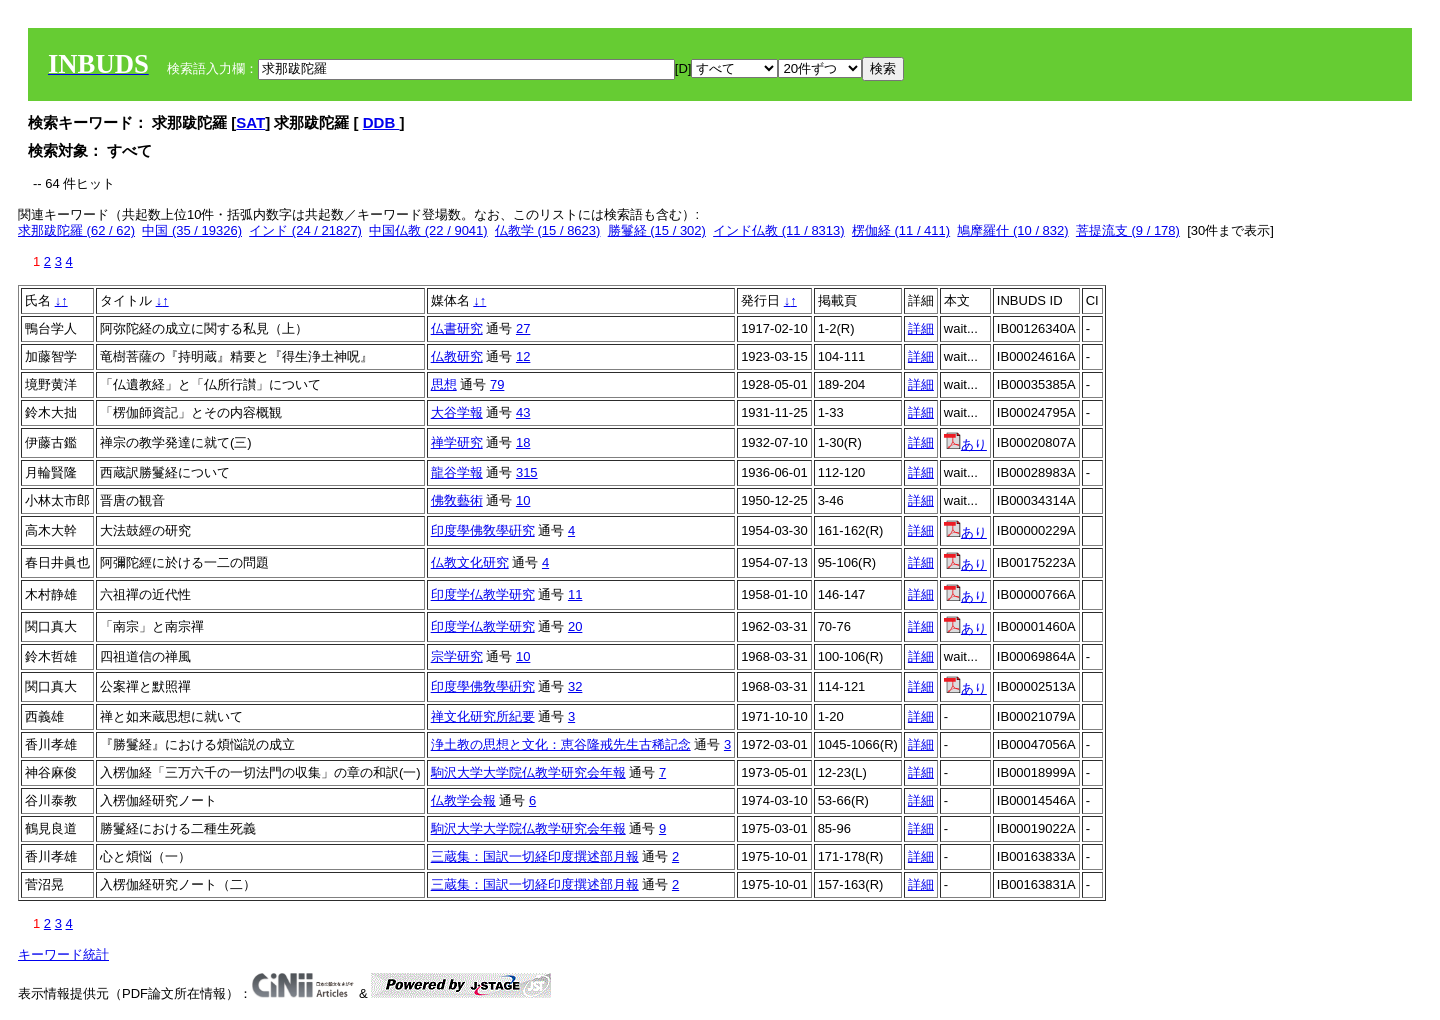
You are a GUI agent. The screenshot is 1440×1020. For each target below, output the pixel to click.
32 (575, 686)
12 (523, 356)
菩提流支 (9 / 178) (1128, 230)
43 (523, 412)
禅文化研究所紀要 (483, 716)
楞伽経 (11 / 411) (901, 230)
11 (575, 594)
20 (575, 626)
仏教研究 (457, 356)
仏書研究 (457, 328)
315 (527, 472)
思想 (444, 384)
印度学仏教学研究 (483, 594)
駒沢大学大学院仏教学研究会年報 (528, 772)
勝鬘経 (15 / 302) (657, 230)
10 (523, 500)
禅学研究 (457, 442)
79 (497, 384)
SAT (250, 122)
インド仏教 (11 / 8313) (779, 230)
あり (965, 444)
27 (523, 328)
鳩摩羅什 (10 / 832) (1012, 230)
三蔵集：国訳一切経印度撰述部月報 (535, 856)
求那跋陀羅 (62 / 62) (76, 230)
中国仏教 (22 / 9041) (428, 230)
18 (523, 442)
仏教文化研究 (470, 562)
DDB (381, 122)
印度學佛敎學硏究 (483, 530)
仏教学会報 (463, 800)
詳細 (921, 328)
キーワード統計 (63, 954)
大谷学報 (457, 412)
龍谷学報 (457, 472)
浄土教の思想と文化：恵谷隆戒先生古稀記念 (561, 744)
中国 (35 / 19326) (192, 230)
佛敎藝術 (457, 500)
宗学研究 (457, 656)
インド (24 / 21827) (305, 230)
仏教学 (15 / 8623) (548, 230)
